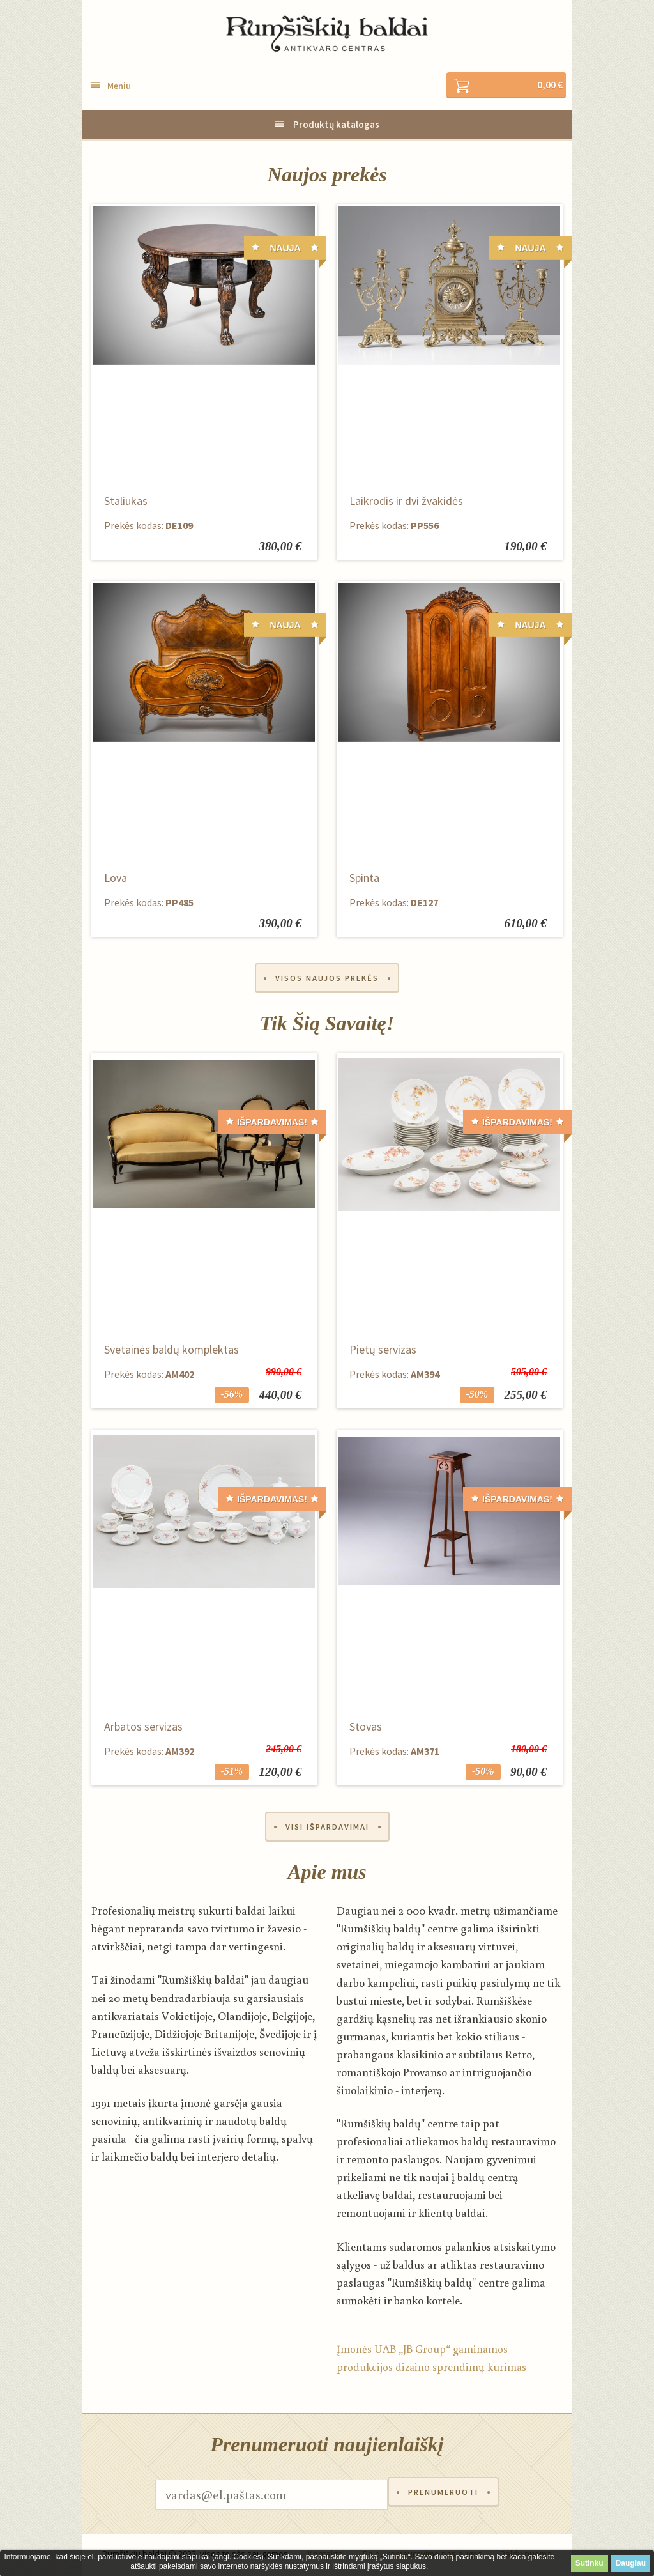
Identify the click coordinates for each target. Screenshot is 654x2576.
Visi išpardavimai (327, 1829)
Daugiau (631, 2563)
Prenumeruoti (443, 2497)
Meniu (119, 86)
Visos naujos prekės (327, 979)
